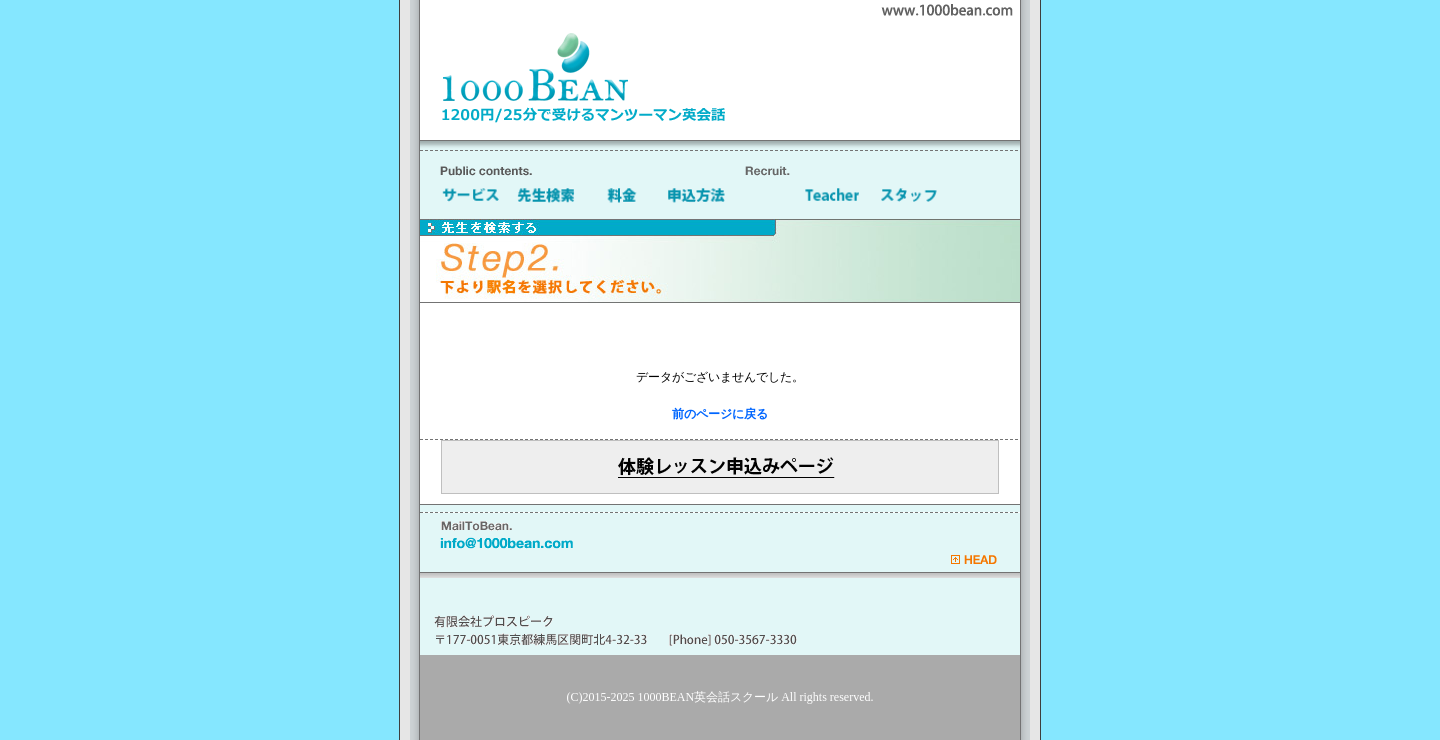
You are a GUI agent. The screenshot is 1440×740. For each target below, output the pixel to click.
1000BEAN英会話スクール (708, 697)
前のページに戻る (720, 414)
